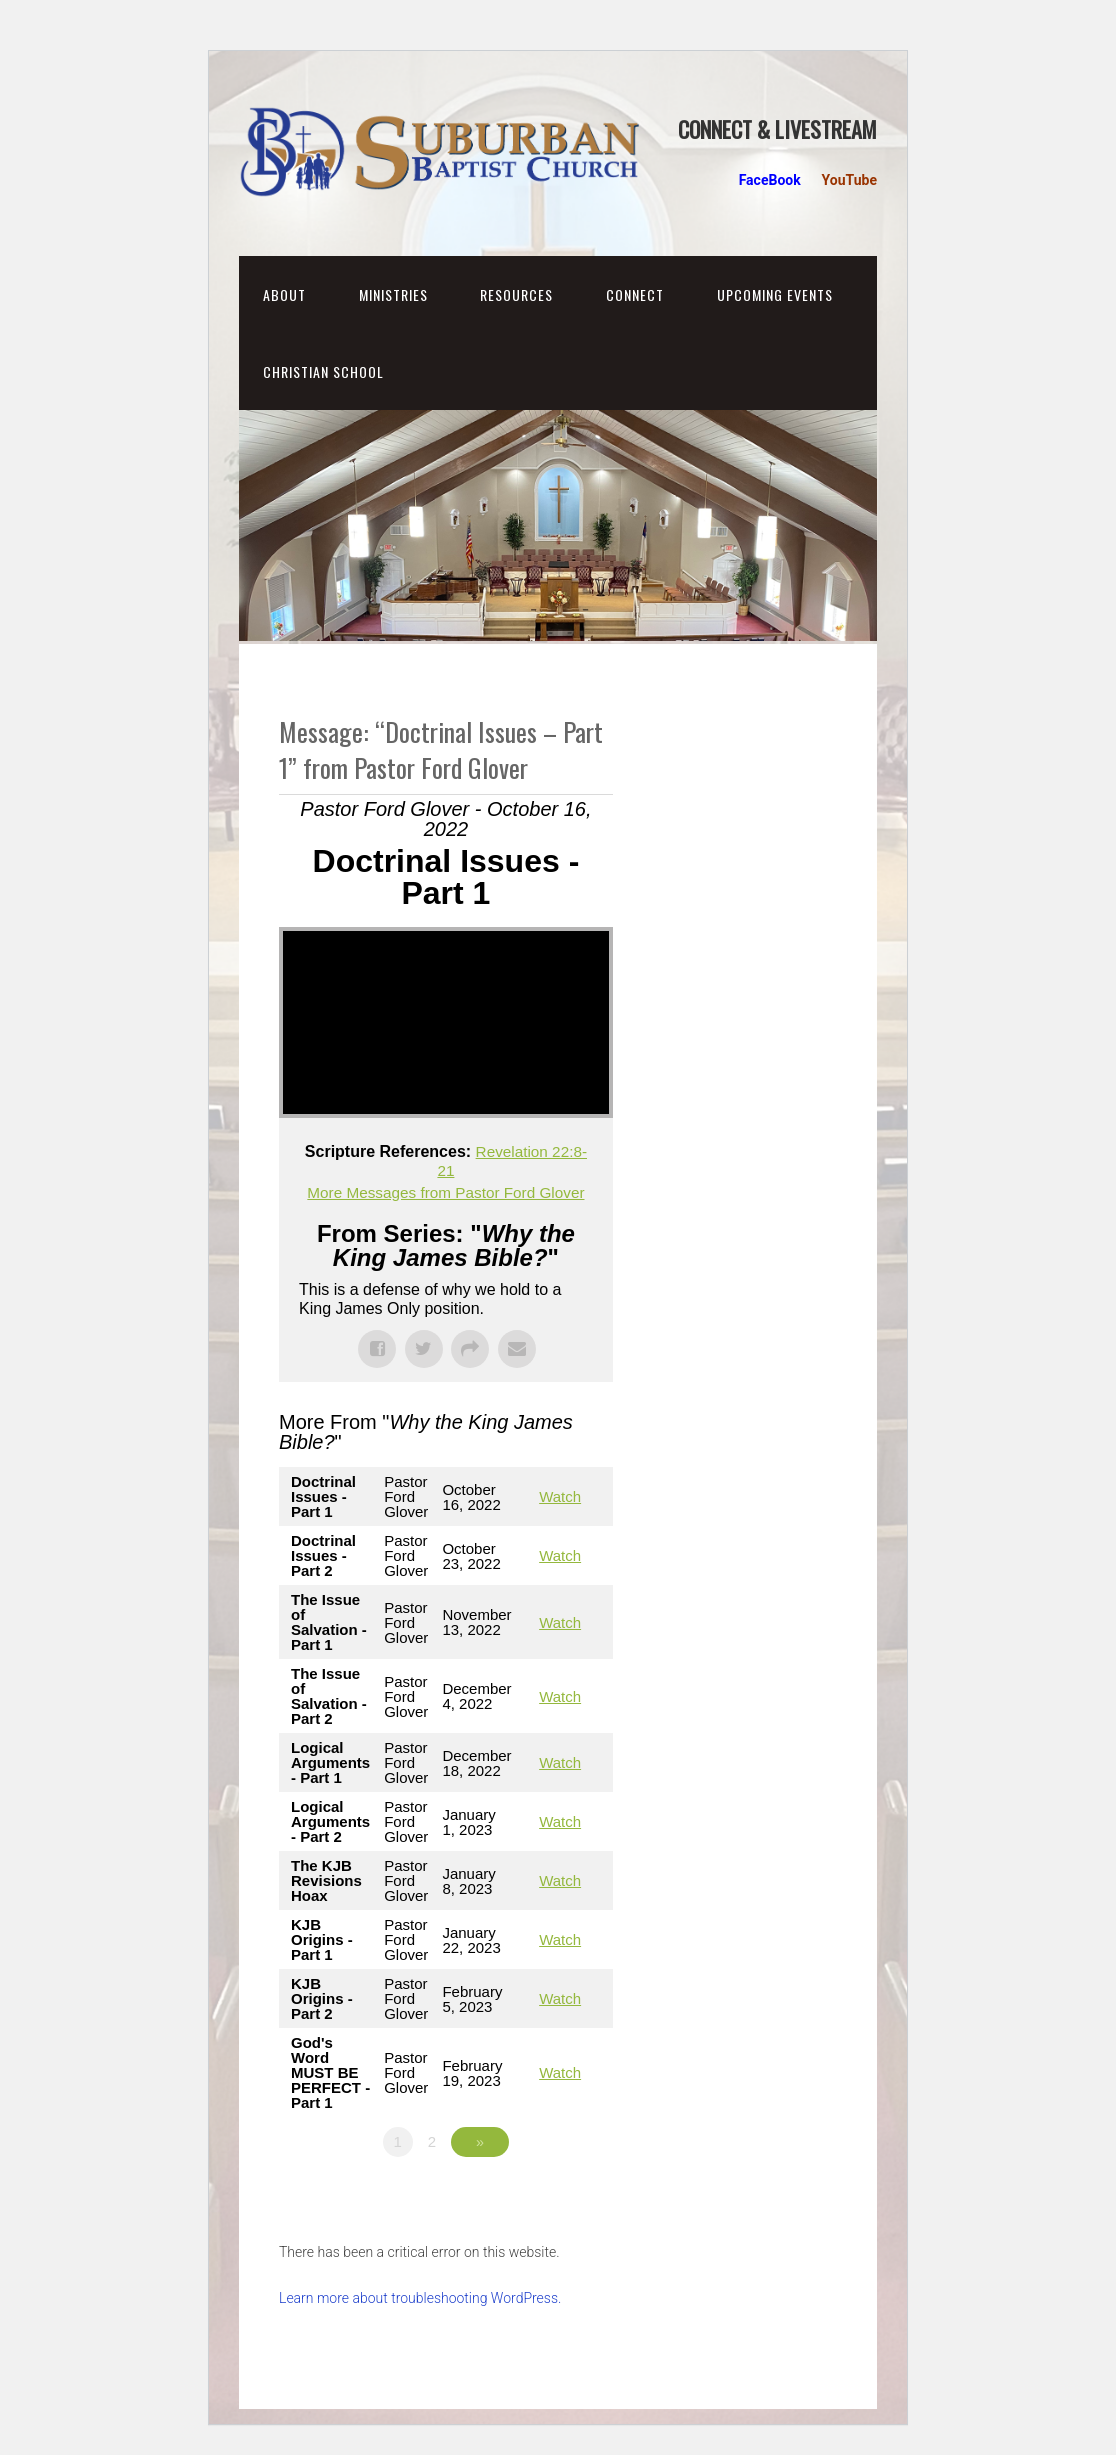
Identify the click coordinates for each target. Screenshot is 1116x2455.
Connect (635, 294)
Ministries (393, 294)
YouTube (849, 180)
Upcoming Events (775, 294)
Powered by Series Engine (539, 2197)
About (284, 294)
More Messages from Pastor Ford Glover (446, 1191)
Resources (516, 294)
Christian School (323, 371)
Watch (560, 1496)
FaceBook (770, 180)
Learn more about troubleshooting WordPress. (420, 2298)
